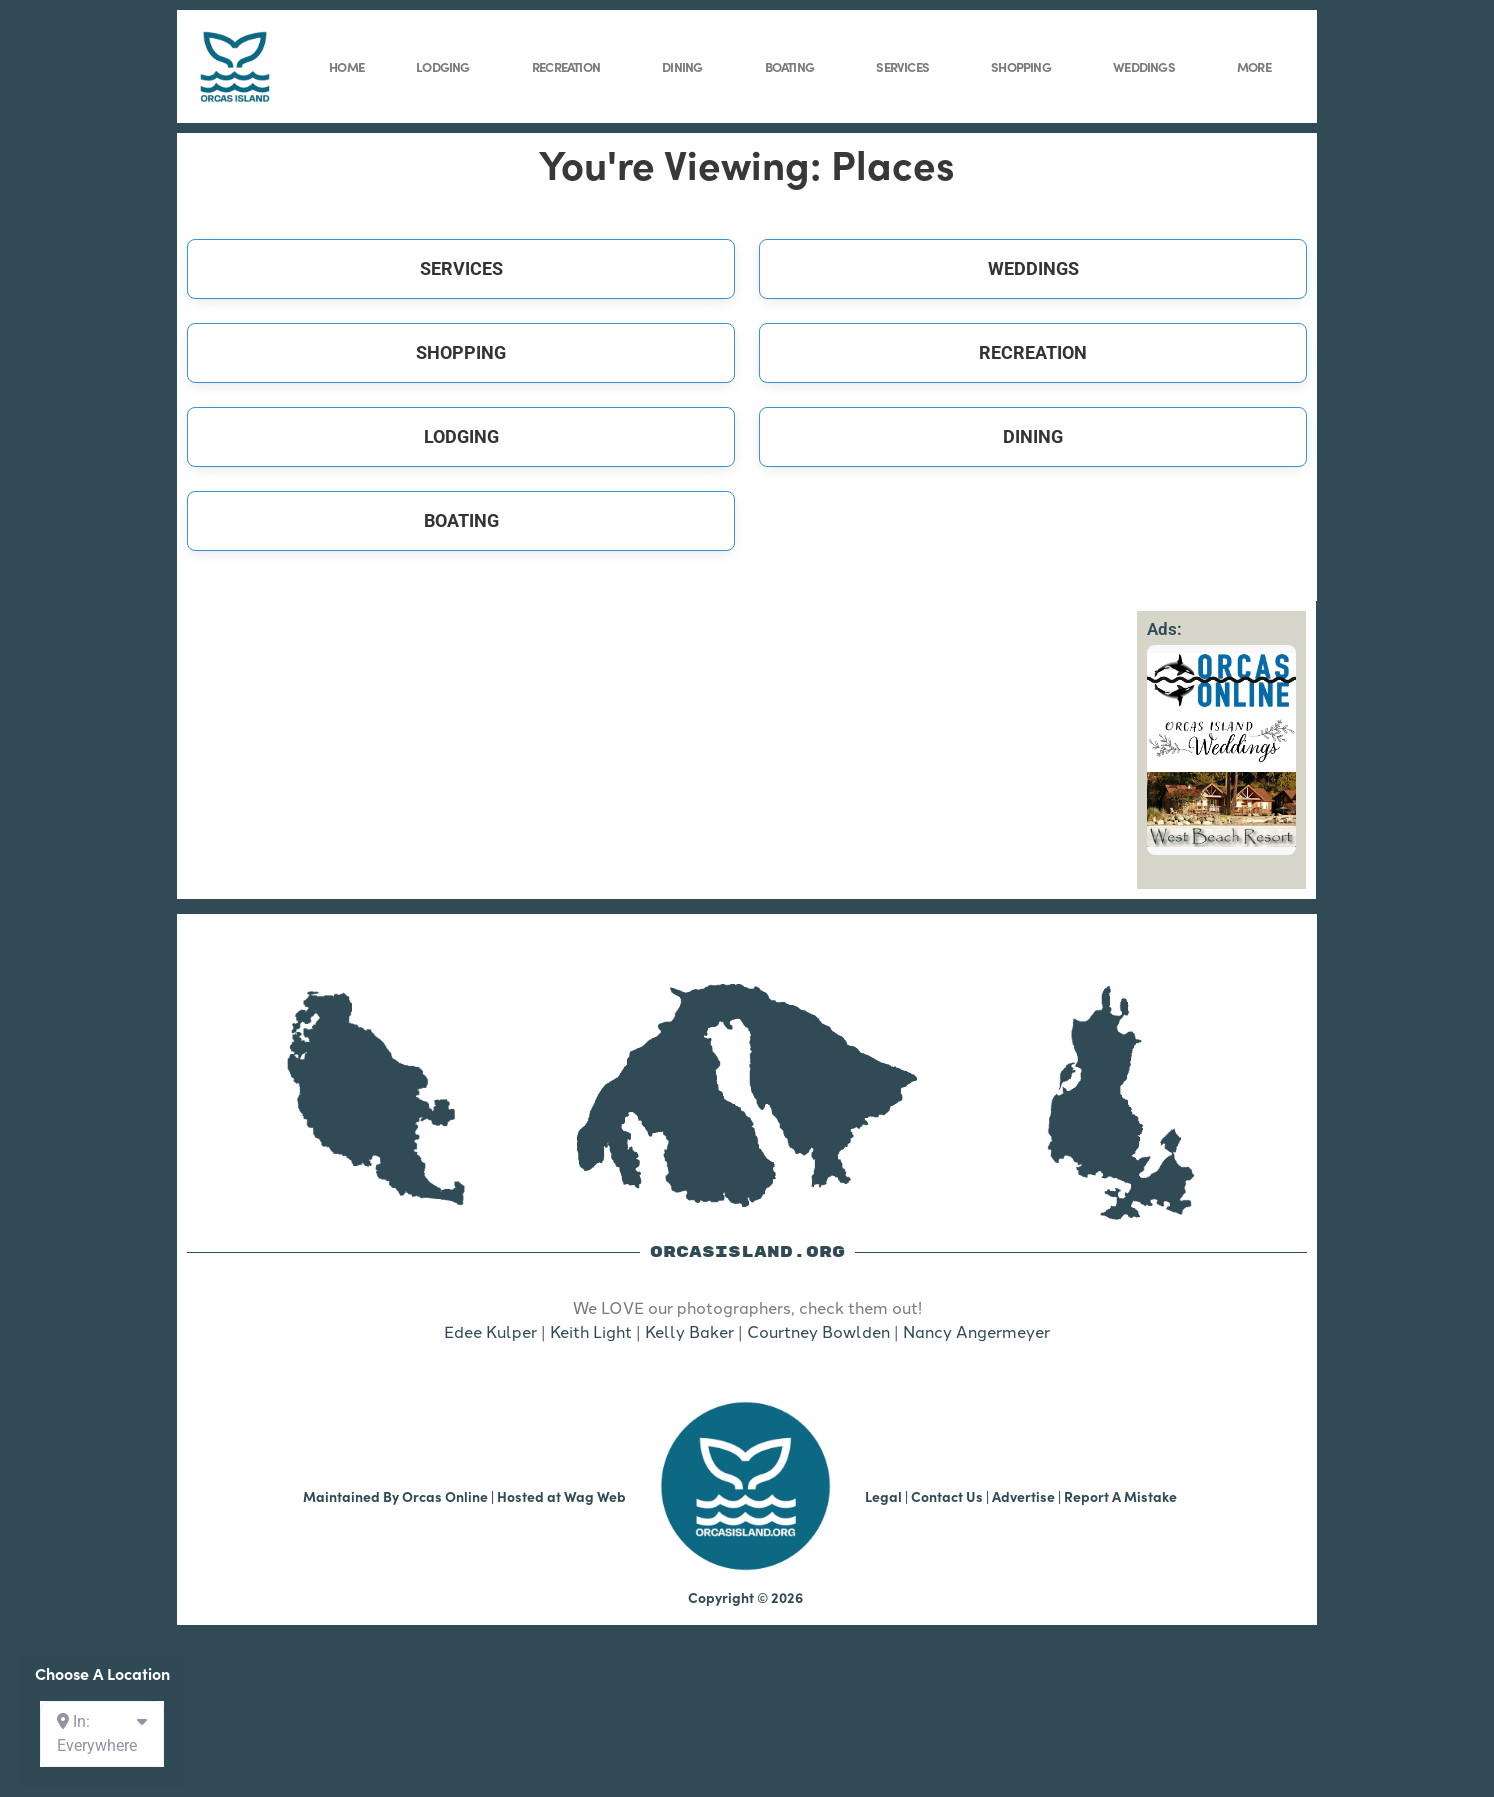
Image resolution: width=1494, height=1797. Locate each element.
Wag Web (595, 1496)
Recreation (571, 67)
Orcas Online (445, 1496)
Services (907, 67)
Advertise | (1028, 1496)
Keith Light (591, 1331)
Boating (794, 67)
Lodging (447, 67)
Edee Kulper (490, 1331)
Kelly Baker (689, 1331)
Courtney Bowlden (818, 1331)
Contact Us (947, 1496)
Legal (883, 1496)
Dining (687, 67)
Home (346, 66)
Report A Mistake (1120, 1496)
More (1259, 67)
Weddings (1149, 67)
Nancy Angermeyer (976, 1331)
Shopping (1026, 67)
